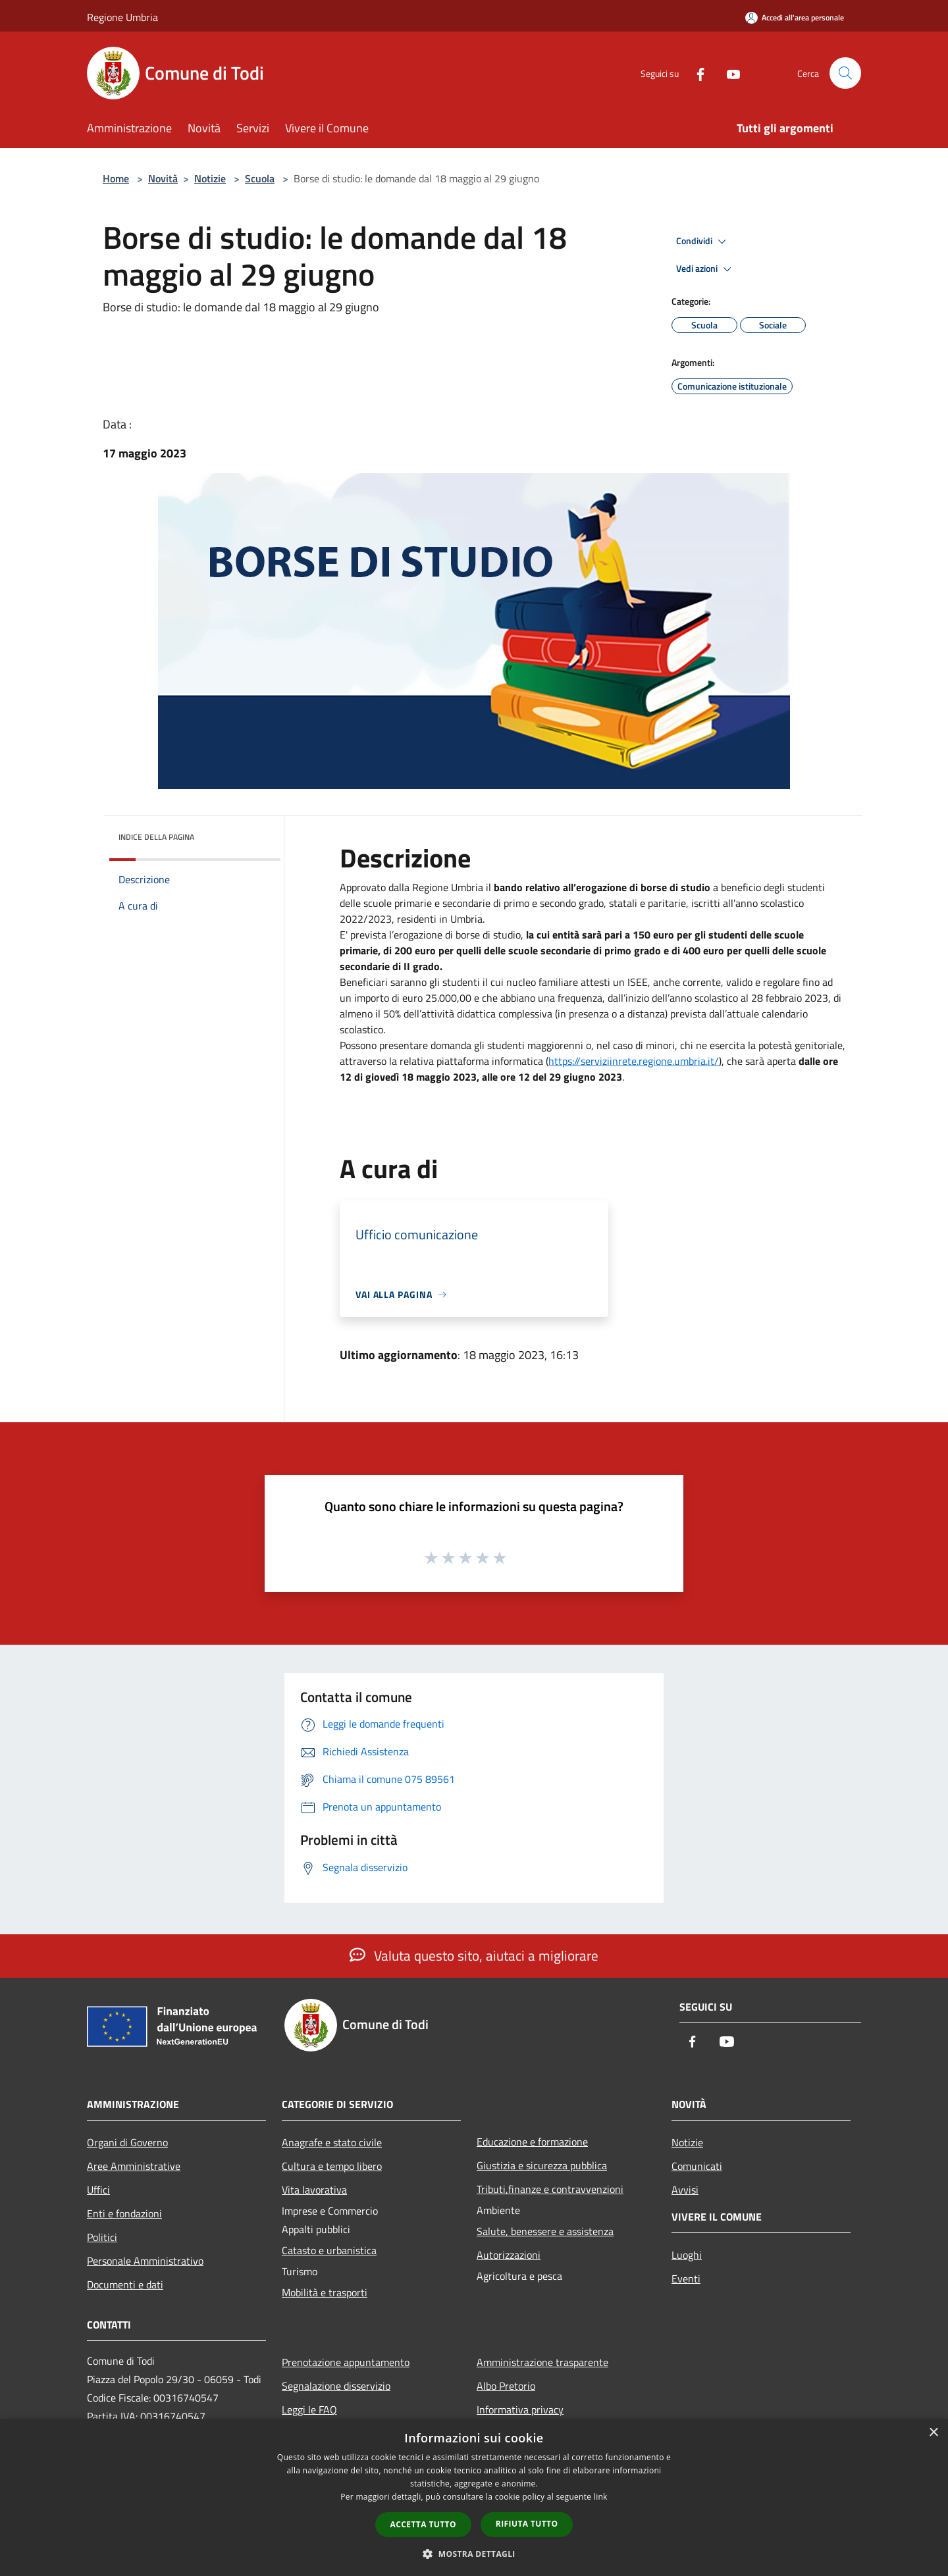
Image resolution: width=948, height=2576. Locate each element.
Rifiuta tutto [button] (527, 2523)
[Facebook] (695, 73)
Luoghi (687, 2255)
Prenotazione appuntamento (345, 2362)
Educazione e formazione (532, 2142)
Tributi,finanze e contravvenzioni (550, 2189)
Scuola (260, 178)
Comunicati (697, 2166)
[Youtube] (728, 73)
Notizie (210, 178)
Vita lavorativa (314, 2190)
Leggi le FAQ (309, 2409)
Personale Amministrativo (145, 2261)
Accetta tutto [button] (423, 2524)
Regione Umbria (122, 17)
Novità (163, 178)
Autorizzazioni (508, 2255)
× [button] (933, 2433)
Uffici (98, 2190)
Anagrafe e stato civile (332, 2142)
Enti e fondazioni (124, 2213)
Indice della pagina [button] (156, 837)
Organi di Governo (127, 2142)
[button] (474, 2553)
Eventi (686, 2278)
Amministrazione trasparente (542, 2362)
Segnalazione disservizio (336, 2386)
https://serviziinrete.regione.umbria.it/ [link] (633, 1061)
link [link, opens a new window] (601, 2496)
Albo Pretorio (506, 2386)
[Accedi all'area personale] (794, 17)
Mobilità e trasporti (324, 2292)
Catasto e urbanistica (329, 2250)
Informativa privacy (520, 2409)
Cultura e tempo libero (332, 2166)
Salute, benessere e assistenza (545, 2231)
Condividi (703, 241)
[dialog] (474, 2497)
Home (116, 178)
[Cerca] (845, 73)
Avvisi (685, 2190)
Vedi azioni (705, 269)
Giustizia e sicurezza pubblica (542, 2165)
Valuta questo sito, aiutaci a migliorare (474, 1955)
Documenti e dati (125, 2284)
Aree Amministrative (133, 2166)
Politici (102, 2237)
